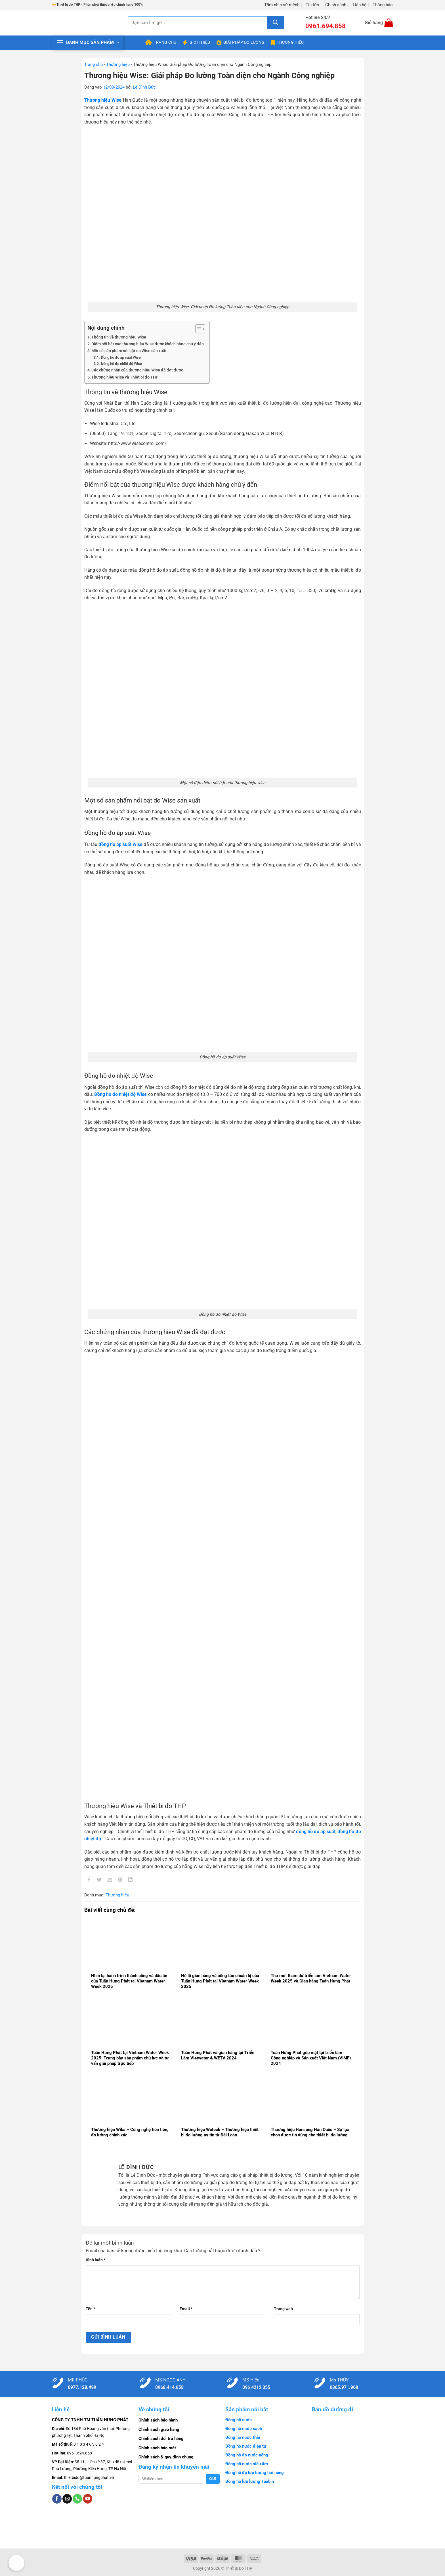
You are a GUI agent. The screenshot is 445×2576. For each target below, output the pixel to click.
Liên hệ (359, 4)
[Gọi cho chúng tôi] (77, 2499)
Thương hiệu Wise (102, 100)
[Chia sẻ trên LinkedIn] (130, 1880)
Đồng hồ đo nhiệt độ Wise (121, 364)
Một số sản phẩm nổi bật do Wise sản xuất (129, 350)
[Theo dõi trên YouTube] (88, 2499)
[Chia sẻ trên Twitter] (99, 1880)
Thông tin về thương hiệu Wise (118, 337)
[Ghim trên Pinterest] (120, 1880)
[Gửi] (275, 22)
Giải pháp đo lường (241, 42)
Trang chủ (160, 42)
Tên (90, 2309)
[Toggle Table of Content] (197, 329)
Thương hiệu (287, 42)
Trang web (283, 2309)
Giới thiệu (196, 42)
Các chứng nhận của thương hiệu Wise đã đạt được (137, 370)
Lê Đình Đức (144, 87)
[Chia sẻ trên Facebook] (89, 1880)
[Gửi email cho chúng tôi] (67, 2499)
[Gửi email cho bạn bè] (109, 1880)
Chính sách (335, 4)
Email (186, 2309)
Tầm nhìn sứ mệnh (281, 4)
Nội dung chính (106, 328)
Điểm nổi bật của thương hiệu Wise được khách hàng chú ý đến (147, 344)
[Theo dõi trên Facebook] (57, 2499)
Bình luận (95, 2260)
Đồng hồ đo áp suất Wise (121, 357)
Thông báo (383, 4)
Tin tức (312, 4)
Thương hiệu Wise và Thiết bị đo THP (124, 377)
